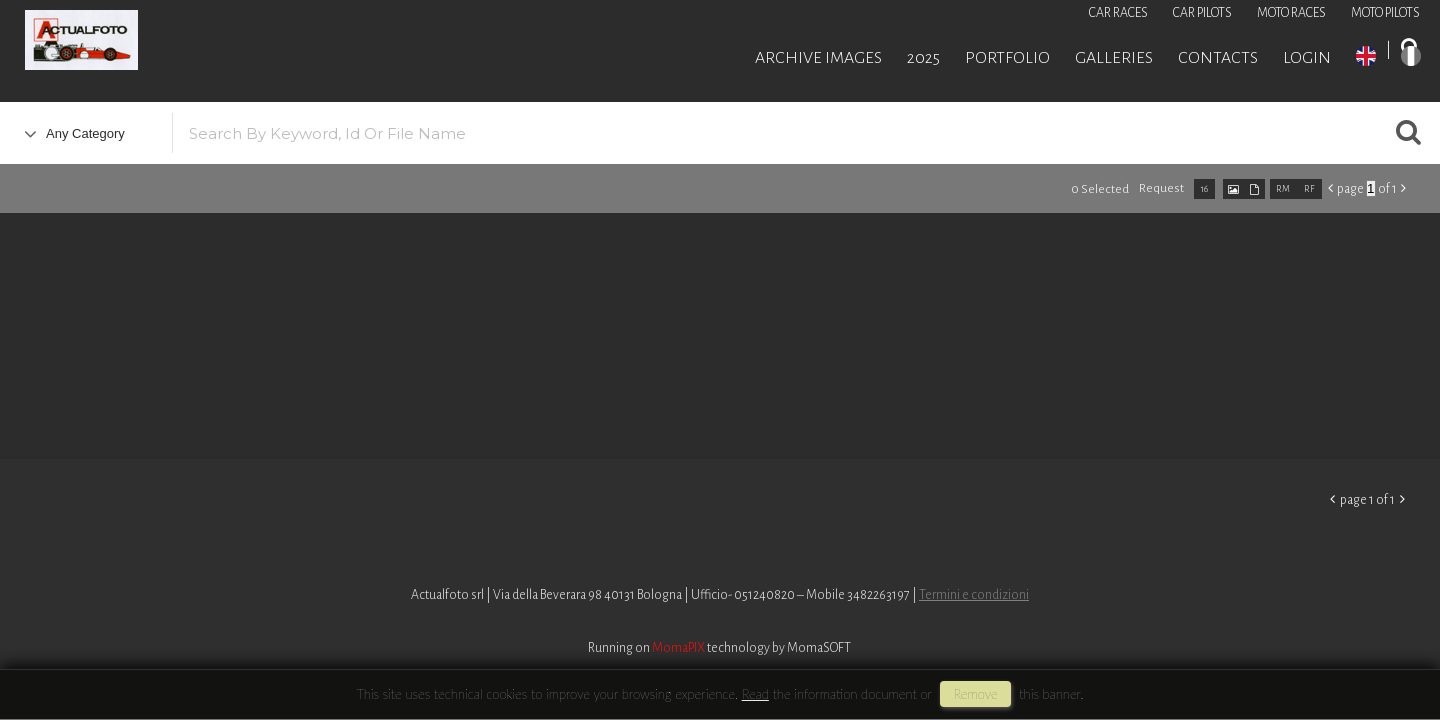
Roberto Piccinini (240, 43)
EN (1366, 56)
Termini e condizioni (974, 595)
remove (975, 694)
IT (1411, 56)
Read (755, 694)
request (1161, 188)
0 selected (1100, 189)
